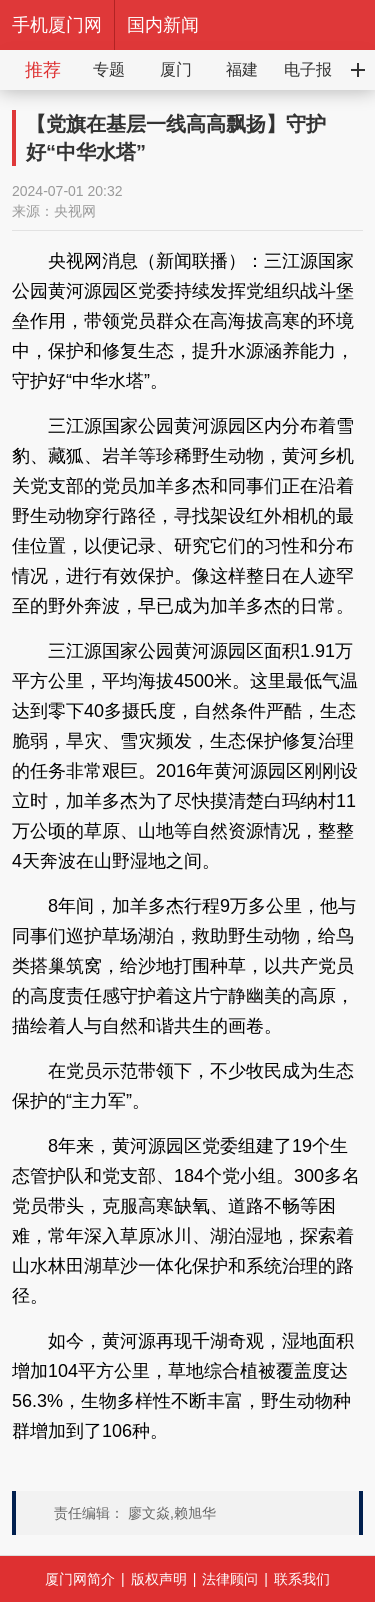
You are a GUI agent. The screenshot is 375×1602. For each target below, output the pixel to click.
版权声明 (159, 1579)
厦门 (176, 69)
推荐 (43, 70)
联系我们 (302, 1579)
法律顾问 (230, 1579)
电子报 (308, 69)
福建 (242, 69)
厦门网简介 (80, 1579)
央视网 (75, 211)
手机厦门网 (57, 25)
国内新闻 (163, 25)
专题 (109, 69)
